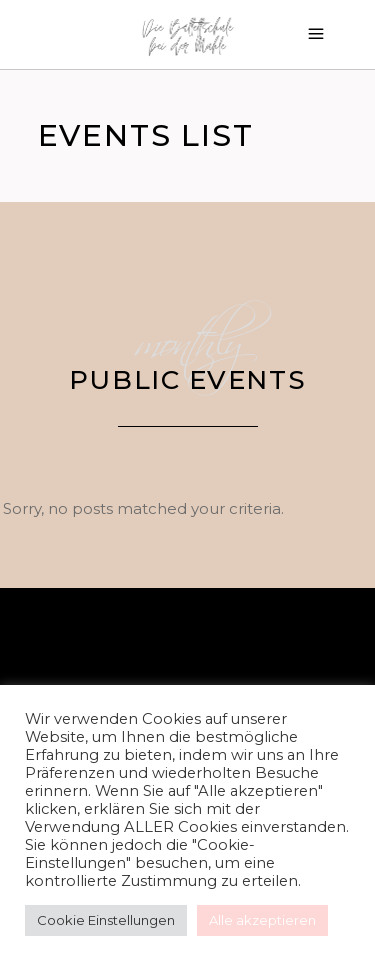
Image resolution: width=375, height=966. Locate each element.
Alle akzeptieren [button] (262, 920)
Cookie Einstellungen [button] (106, 920)
